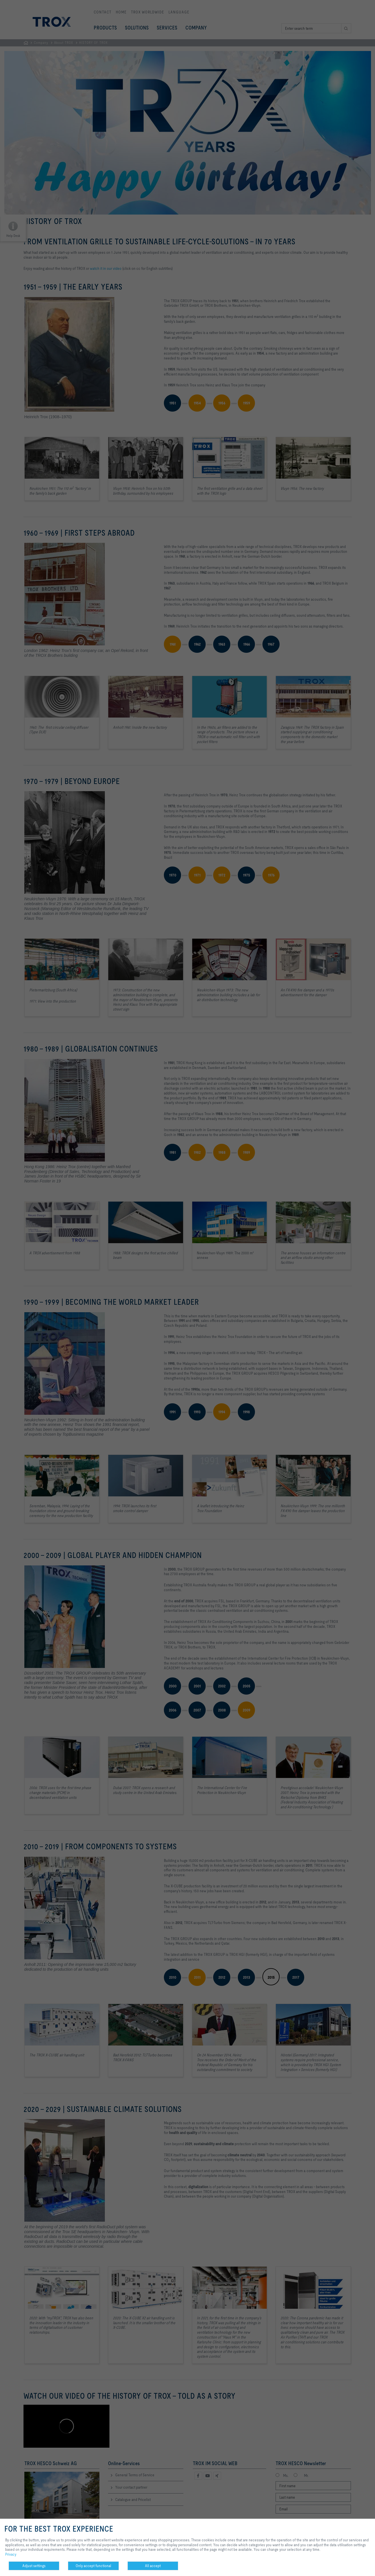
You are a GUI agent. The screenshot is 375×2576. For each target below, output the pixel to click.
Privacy (10, 2554)
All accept (153, 2565)
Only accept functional (93, 2565)
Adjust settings (34, 2565)
